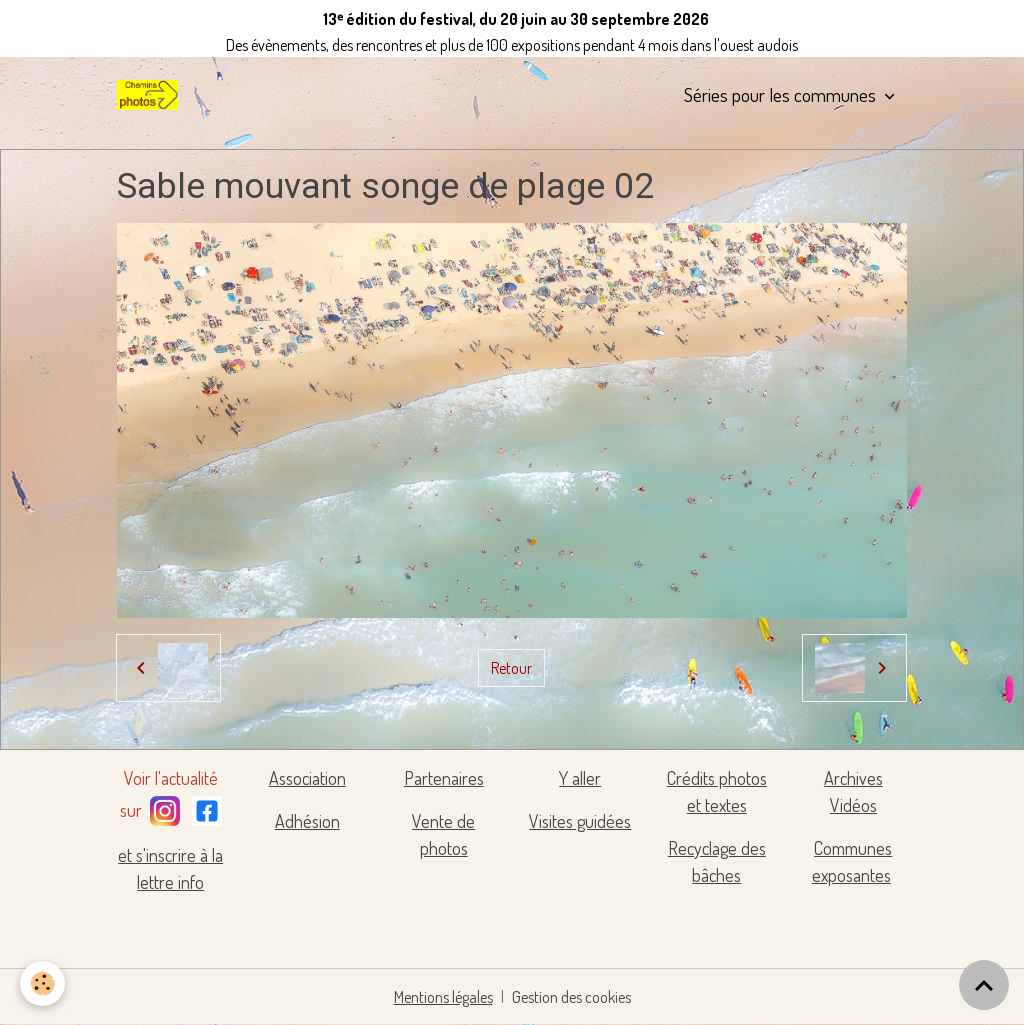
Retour (511, 668)
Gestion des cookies (571, 997)
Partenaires (444, 778)
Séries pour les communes (782, 94)
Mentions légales (443, 997)
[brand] (151, 95)
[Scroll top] (984, 985)
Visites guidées (580, 821)
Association (307, 778)
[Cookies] (42, 983)
